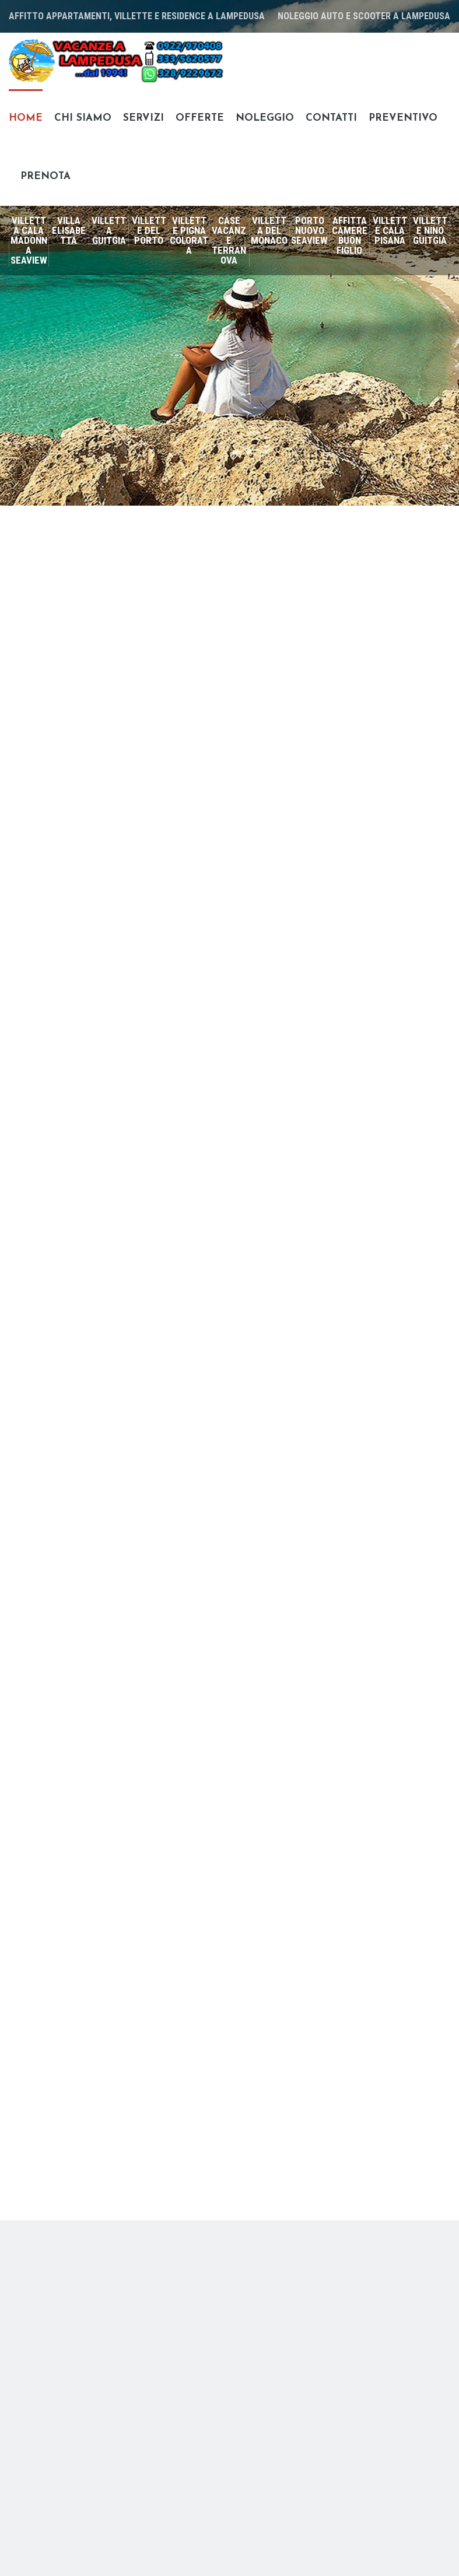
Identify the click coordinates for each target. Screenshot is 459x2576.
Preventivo (403, 118)
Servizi (143, 118)
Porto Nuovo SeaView (309, 230)
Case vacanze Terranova (229, 240)
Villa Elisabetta (69, 230)
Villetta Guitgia (109, 230)
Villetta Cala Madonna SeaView (28, 240)
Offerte (200, 118)
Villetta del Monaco (269, 230)
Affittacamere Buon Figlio (349, 235)
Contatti (331, 118)
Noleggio (265, 118)
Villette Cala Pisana (390, 230)
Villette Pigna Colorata (189, 235)
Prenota (45, 176)
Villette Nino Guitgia (430, 230)
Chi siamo (82, 118)
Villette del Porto (149, 230)
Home (26, 118)
